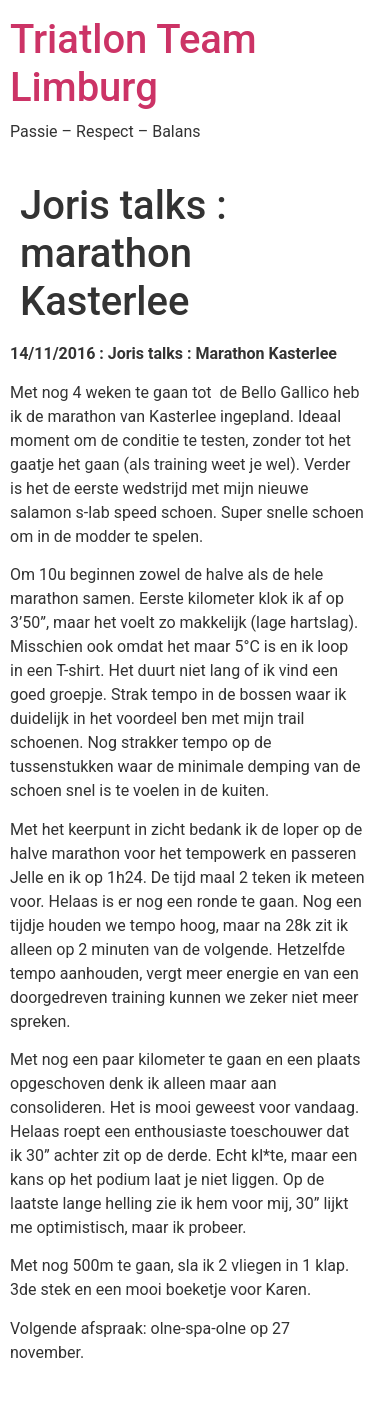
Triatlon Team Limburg (133, 63)
